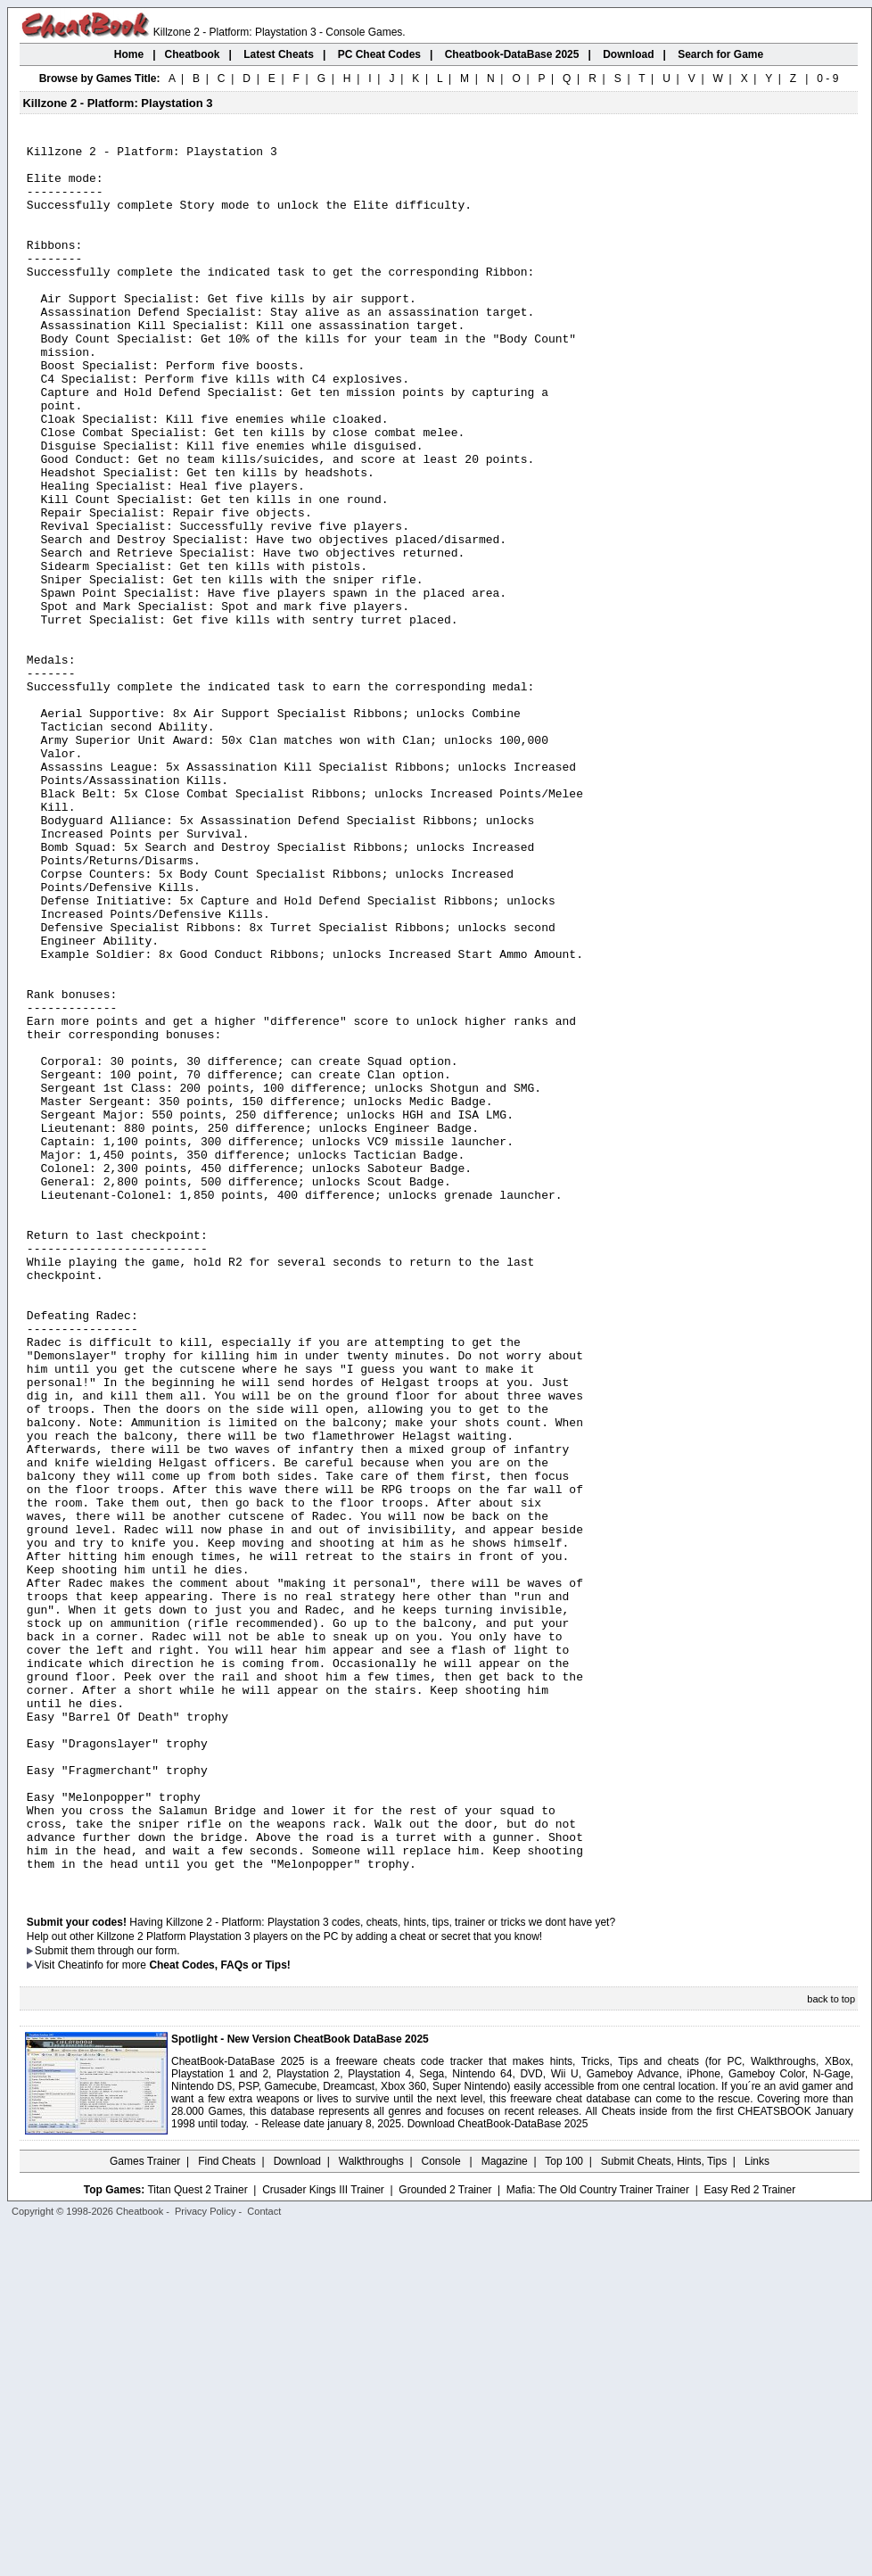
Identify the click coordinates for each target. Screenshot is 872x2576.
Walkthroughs (371, 2509)
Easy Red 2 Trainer (749, 2537)
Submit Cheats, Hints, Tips (664, 2509)
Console (443, 2509)
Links (756, 2509)
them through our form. (125, 2298)
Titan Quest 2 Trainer (197, 2537)
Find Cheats (227, 2509)
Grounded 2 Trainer (445, 2537)
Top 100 (564, 2509)
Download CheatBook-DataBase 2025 (497, 2471)
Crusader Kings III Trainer (323, 2537)
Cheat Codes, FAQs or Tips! (219, 2313)
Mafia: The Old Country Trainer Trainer (597, 2537)
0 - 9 (827, 78)
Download (297, 2509)
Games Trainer (145, 2509)
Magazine (504, 2509)
